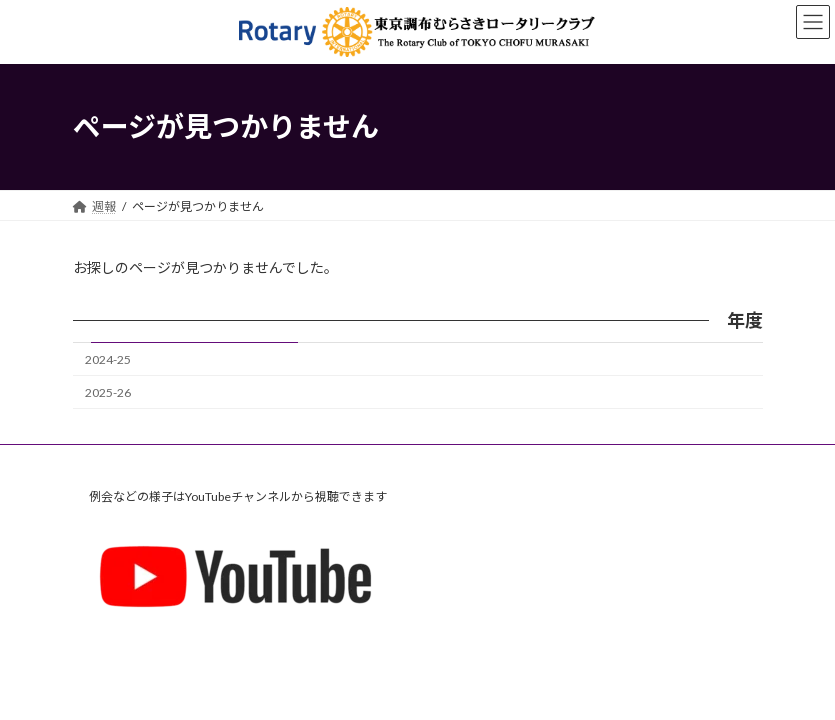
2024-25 (108, 359)
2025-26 (108, 392)
